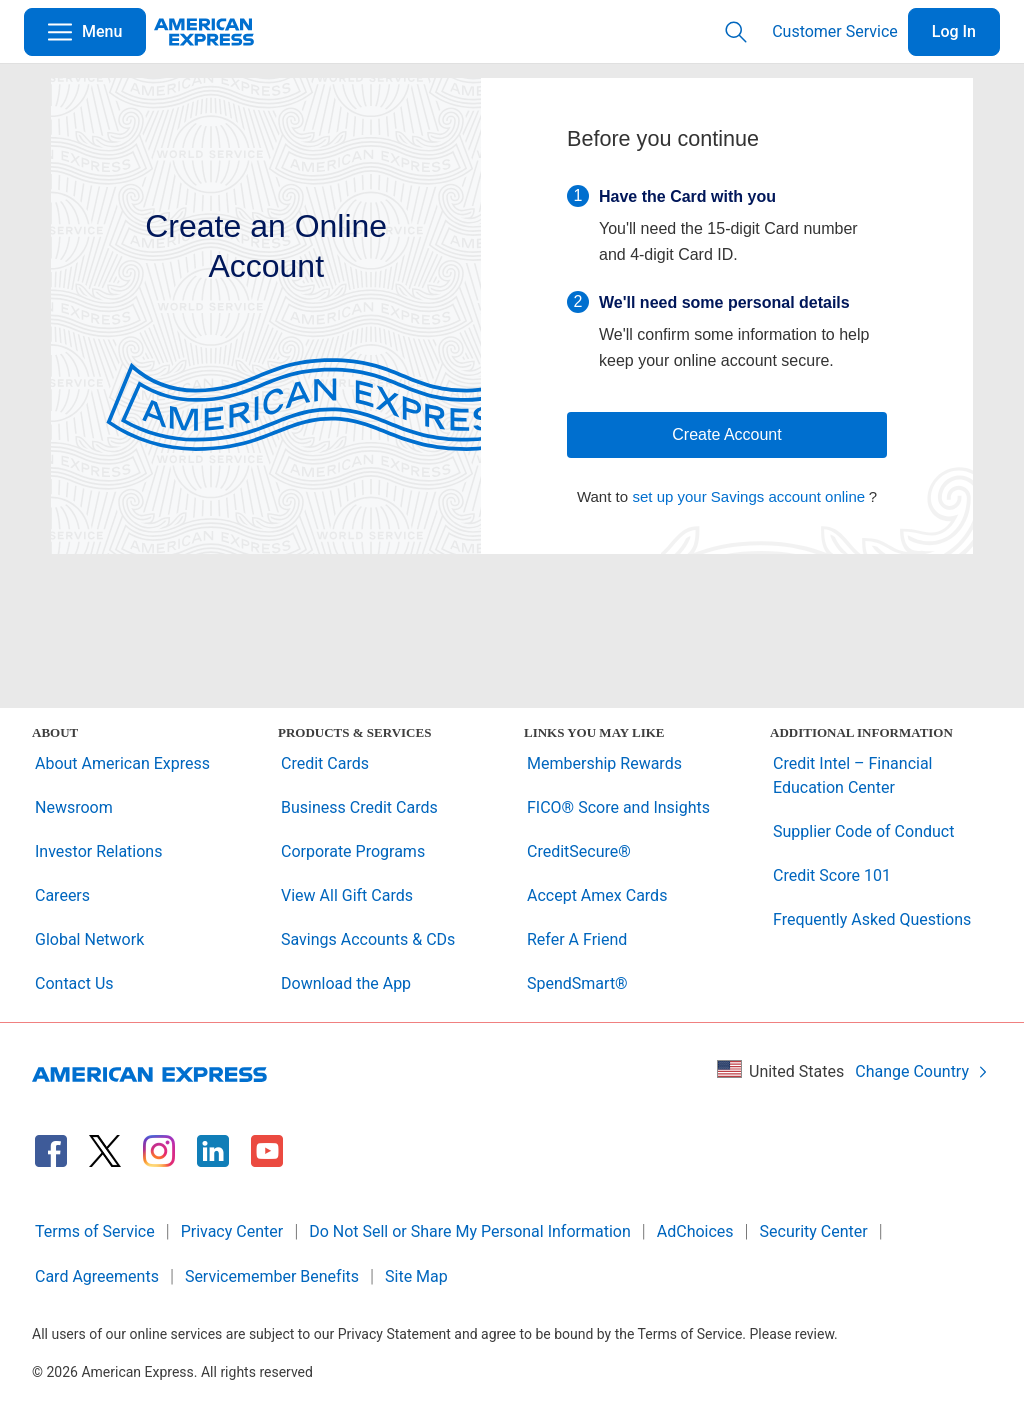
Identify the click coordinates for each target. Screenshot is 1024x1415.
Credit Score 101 (832, 875)
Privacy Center (232, 1231)
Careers (62, 895)
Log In (954, 31)
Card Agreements (97, 1276)
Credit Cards (325, 763)
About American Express (122, 763)
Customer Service (835, 31)
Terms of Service (95, 1231)
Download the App (346, 983)
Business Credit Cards (359, 807)
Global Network (89, 939)
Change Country (922, 1071)
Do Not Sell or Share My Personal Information (470, 1231)
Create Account (726, 434)
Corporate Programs (353, 851)
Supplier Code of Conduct (863, 831)
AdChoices (695, 1231)
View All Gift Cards (347, 895)
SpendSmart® (577, 983)
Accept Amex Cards (597, 895)
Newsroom (74, 807)
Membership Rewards (604, 763)
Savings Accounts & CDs (368, 939)
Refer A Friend (577, 939)
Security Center (814, 1231)
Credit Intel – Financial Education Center (853, 775)
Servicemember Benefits (272, 1276)
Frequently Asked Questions (872, 919)
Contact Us (74, 983)
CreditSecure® (579, 851)
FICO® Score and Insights (618, 807)
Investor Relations (98, 851)
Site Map (416, 1276)
